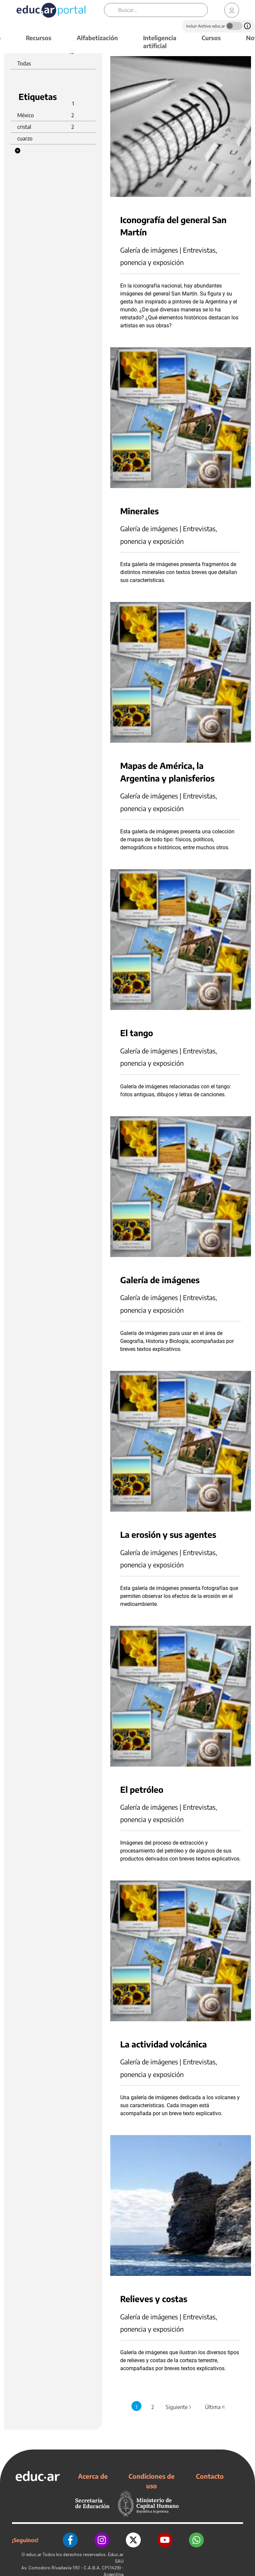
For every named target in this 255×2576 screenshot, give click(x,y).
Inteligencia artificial (159, 41)
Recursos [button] (38, 38)
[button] (18, 150)
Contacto (210, 2476)
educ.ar (34, 2554)
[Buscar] (163, 10)
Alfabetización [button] (97, 38)
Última (215, 2407)
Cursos (211, 38)
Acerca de (93, 2476)
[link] (231, 10)
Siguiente (179, 2407)
